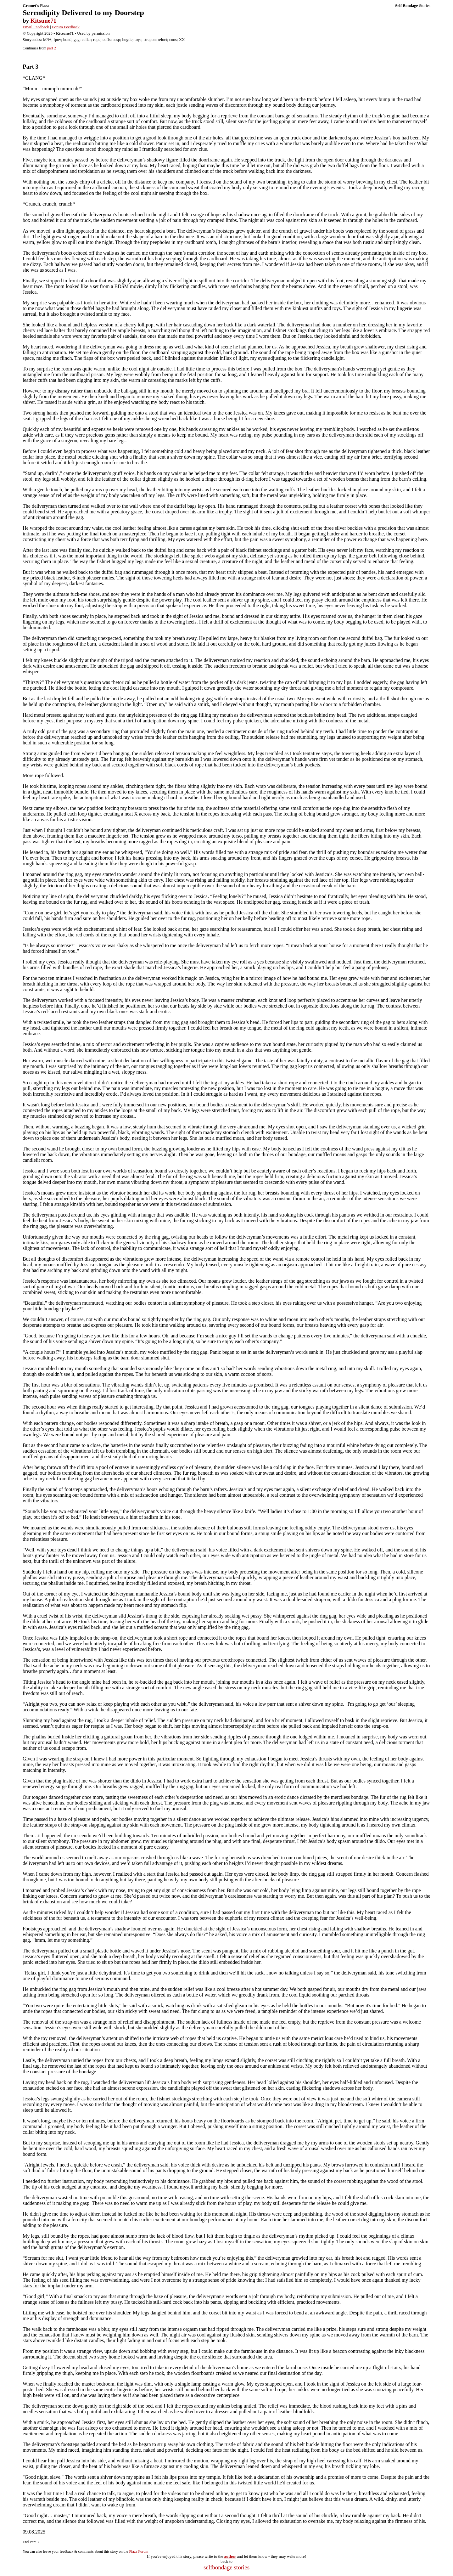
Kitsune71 (43, 20)
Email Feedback (36, 27)
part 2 (51, 48)
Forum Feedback (66, 27)
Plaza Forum (138, 2551)
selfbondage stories (226, 2567)
